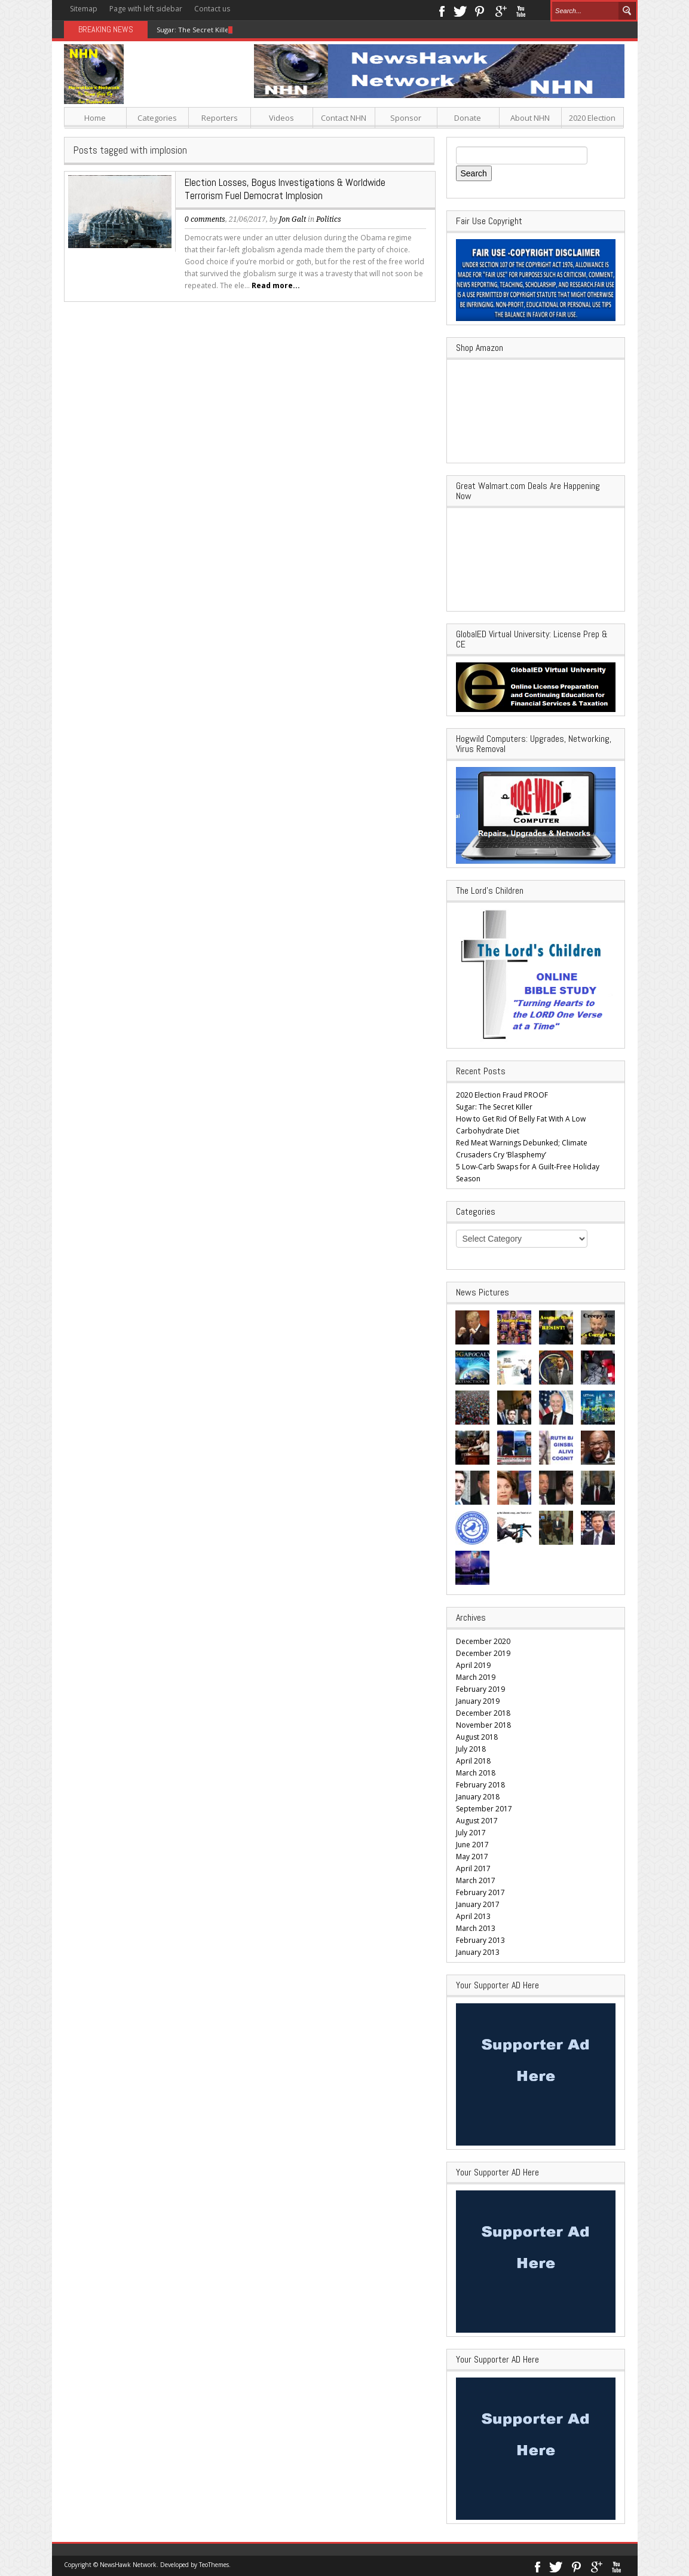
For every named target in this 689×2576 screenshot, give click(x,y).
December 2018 (483, 1713)
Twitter (460, 10)
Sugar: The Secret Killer (194, 29)
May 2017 (472, 1856)
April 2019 (473, 1665)
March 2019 (475, 1677)
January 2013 (478, 1952)
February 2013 (480, 1940)
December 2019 (483, 1653)
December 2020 (483, 1641)
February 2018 (480, 1785)
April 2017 (473, 1868)
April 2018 (473, 1761)
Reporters (219, 117)
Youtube (521, 10)
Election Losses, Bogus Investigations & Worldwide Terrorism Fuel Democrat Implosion (285, 189)
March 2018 (475, 1773)
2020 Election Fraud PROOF (502, 1095)
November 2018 (483, 1725)
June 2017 (472, 1844)
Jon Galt (292, 219)
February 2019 (480, 1689)
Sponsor (405, 117)
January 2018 (478, 1797)
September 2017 (484, 1809)
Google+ (500, 10)
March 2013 (475, 1928)
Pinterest (480, 10)
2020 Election (592, 117)
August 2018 (477, 1737)
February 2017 (480, 1892)
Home (95, 117)
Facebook (441, 10)
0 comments (205, 219)
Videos (281, 117)
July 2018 (471, 1749)
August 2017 (477, 1821)
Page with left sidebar (145, 9)
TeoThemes (214, 2564)
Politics (328, 219)
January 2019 (478, 1701)
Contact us (212, 9)
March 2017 (475, 1880)
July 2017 (471, 1833)
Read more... (276, 285)
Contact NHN (343, 117)
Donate (467, 117)
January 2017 (478, 1904)
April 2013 (473, 1916)
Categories (157, 117)
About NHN (530, 117)
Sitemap (83, 9)
